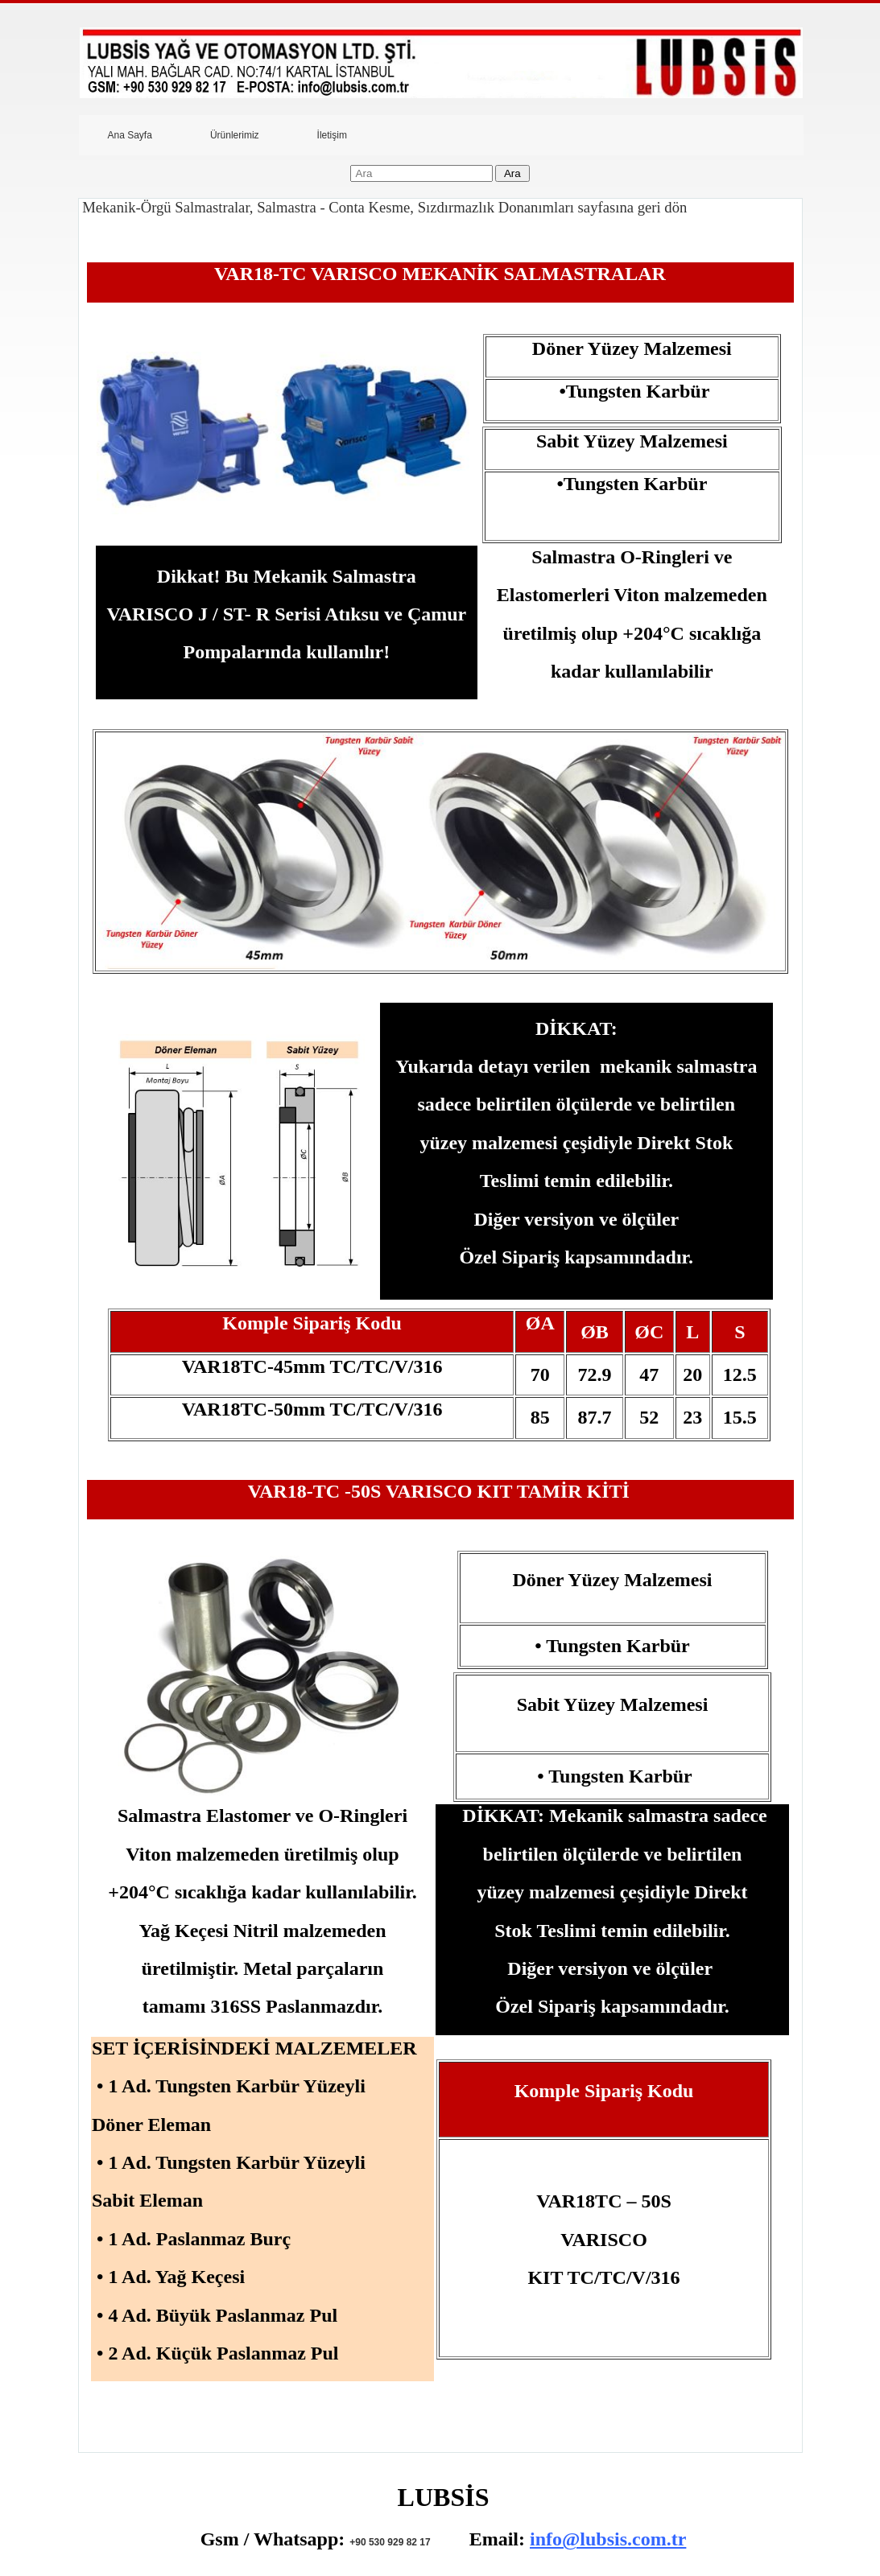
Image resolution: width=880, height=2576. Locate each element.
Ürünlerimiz (234, 135)
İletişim (332, 135)
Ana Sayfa (130, 135)
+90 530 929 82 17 (389, 2542)
